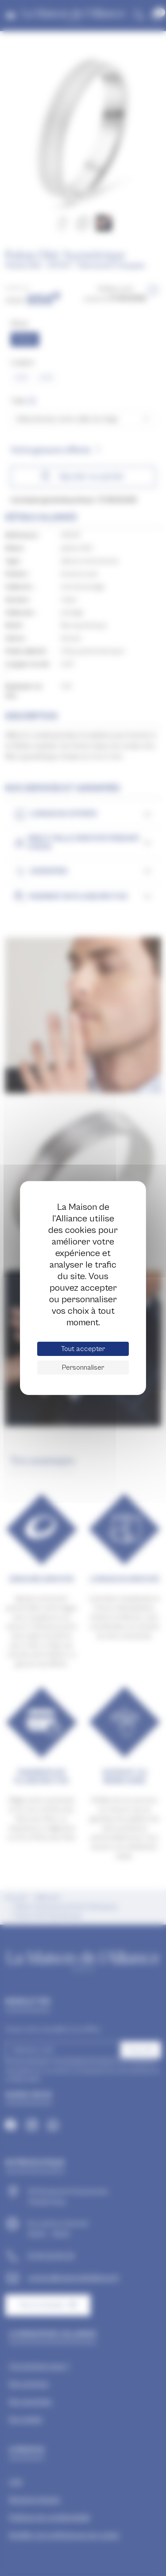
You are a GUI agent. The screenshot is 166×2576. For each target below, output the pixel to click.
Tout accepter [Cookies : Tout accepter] (83, 1349)
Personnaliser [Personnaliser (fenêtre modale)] (83, 1367)
